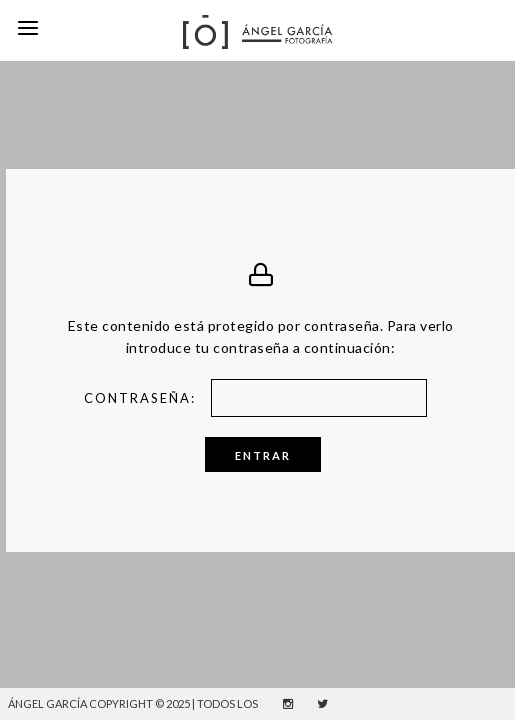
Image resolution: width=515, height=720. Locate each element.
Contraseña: (265, 387)
